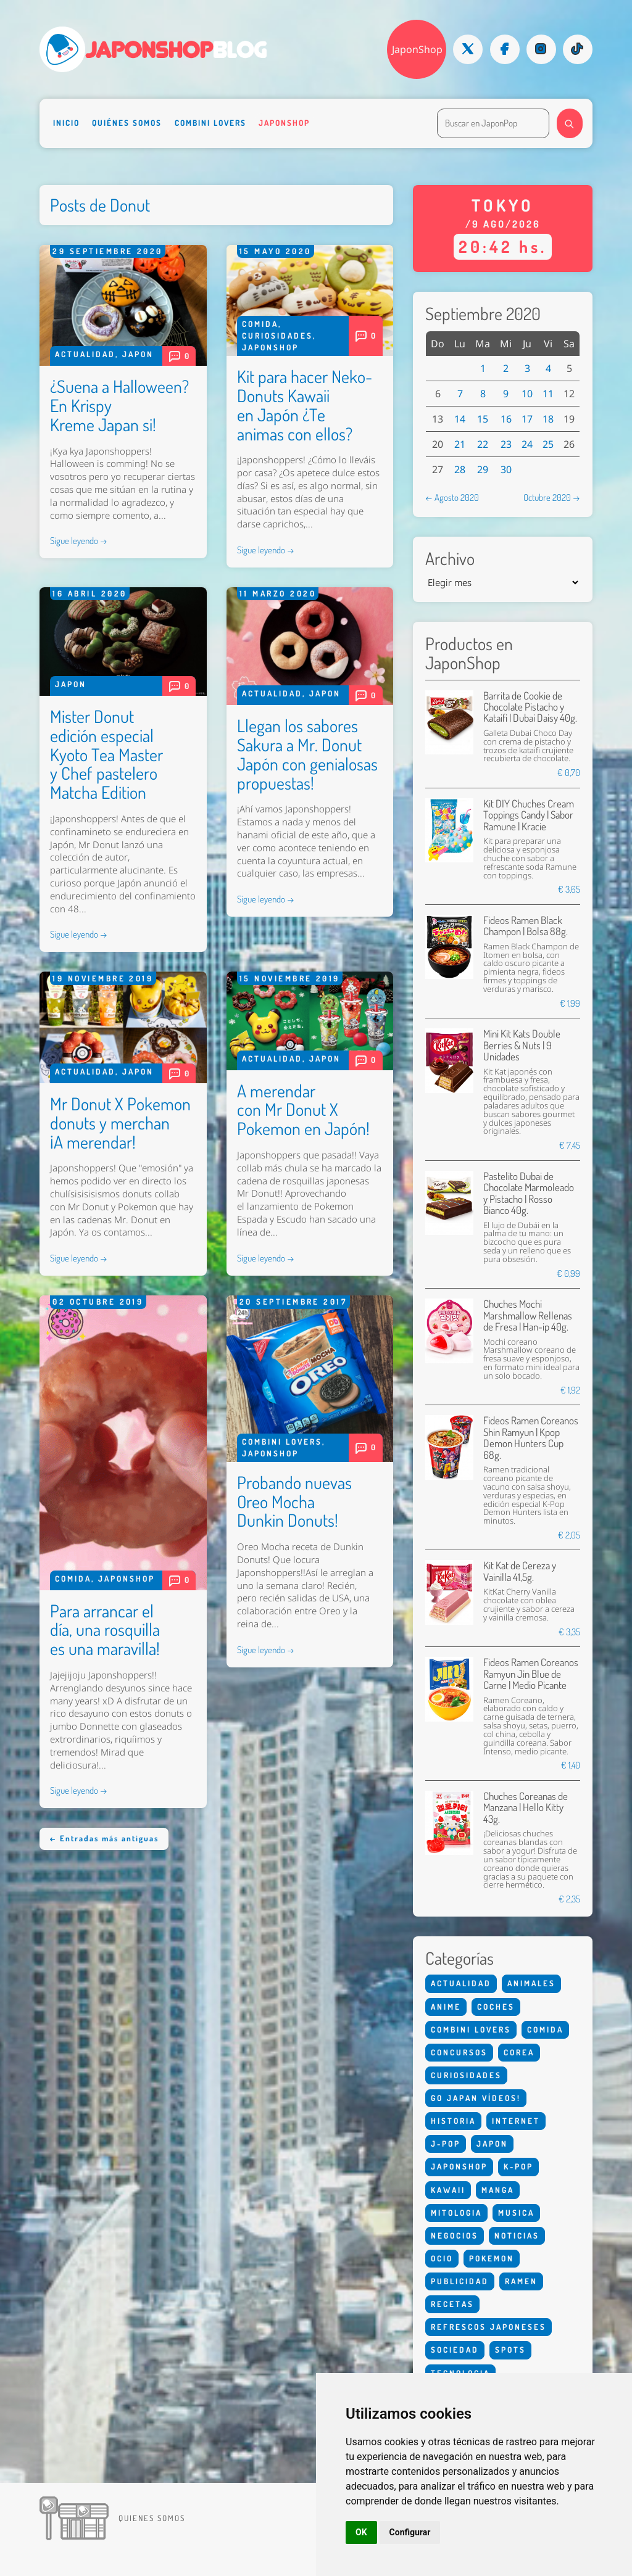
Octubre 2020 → (551, 497)
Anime (446, 2007)
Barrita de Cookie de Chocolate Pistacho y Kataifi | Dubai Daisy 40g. (530, 707)
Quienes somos (151, 2518)
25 (548, 444)
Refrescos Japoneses (488, 2327)
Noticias (516, 2235)
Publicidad (460, 2281)
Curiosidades (277, 336)
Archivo (450, 558)
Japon (138, 354)
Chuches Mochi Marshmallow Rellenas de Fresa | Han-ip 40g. (527, 1315)
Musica (516, 2213)
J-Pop (445, 2144)
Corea (519, 2052)
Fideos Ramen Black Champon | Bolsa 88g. (525, 926)
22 (482, 444)
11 (548, 393)
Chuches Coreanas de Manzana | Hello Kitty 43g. (525, 1807)
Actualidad (85, 354)
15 (482, 419)
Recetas (452, 2304)
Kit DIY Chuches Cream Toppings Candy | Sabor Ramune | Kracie (528, 815)
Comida (260, 324)
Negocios (454, 2235)
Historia (453, 2121)
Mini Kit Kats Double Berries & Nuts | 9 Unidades (521, 1045)
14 (459, 419)
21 (459, 444)
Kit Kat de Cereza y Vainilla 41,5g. (519, 1571)
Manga (497, 2190)
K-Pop (518, 2166)
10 (527, 393)
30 (506, 469)
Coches (496, 2007)
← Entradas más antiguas (104, 1838)
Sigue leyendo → (78, 540)
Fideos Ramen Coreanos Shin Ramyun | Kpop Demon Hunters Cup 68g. (530, 1437)
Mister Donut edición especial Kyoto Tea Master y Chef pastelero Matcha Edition (106, 754)
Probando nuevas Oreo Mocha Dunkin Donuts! (294, 1501)
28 (459, 469)
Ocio (442, 2258)
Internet (516, 2121)
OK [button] (361, 2532)
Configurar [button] (410, 2532)
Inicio (66, 123)
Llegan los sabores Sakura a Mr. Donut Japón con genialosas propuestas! (307, 753)
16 (506, 419)
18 (548, 419)
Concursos (459, 2052)
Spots (510, 2350)
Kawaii (448, 2190)
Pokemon (491, 2258)
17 (527, 419)
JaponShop (417, 49)
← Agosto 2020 (452, 497)
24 (527, 444)
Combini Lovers (210, 123)
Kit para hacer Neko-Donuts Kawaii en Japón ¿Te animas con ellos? (304, 404)
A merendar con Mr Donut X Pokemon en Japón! (303, 1110)
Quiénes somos (127, 123)
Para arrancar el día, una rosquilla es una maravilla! (105, 1630)
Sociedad (455, 2350)
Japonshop (284, 123)
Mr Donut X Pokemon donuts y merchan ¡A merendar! (120, 1122)
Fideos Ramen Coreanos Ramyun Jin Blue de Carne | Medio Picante (530, 1673)
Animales (531, 1983)
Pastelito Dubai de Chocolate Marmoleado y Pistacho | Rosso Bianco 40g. (528, 1193)
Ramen (521, 2281)
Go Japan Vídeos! (476, 2098)
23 (506, 444)
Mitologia (456, 2213)
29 (482, 469)
